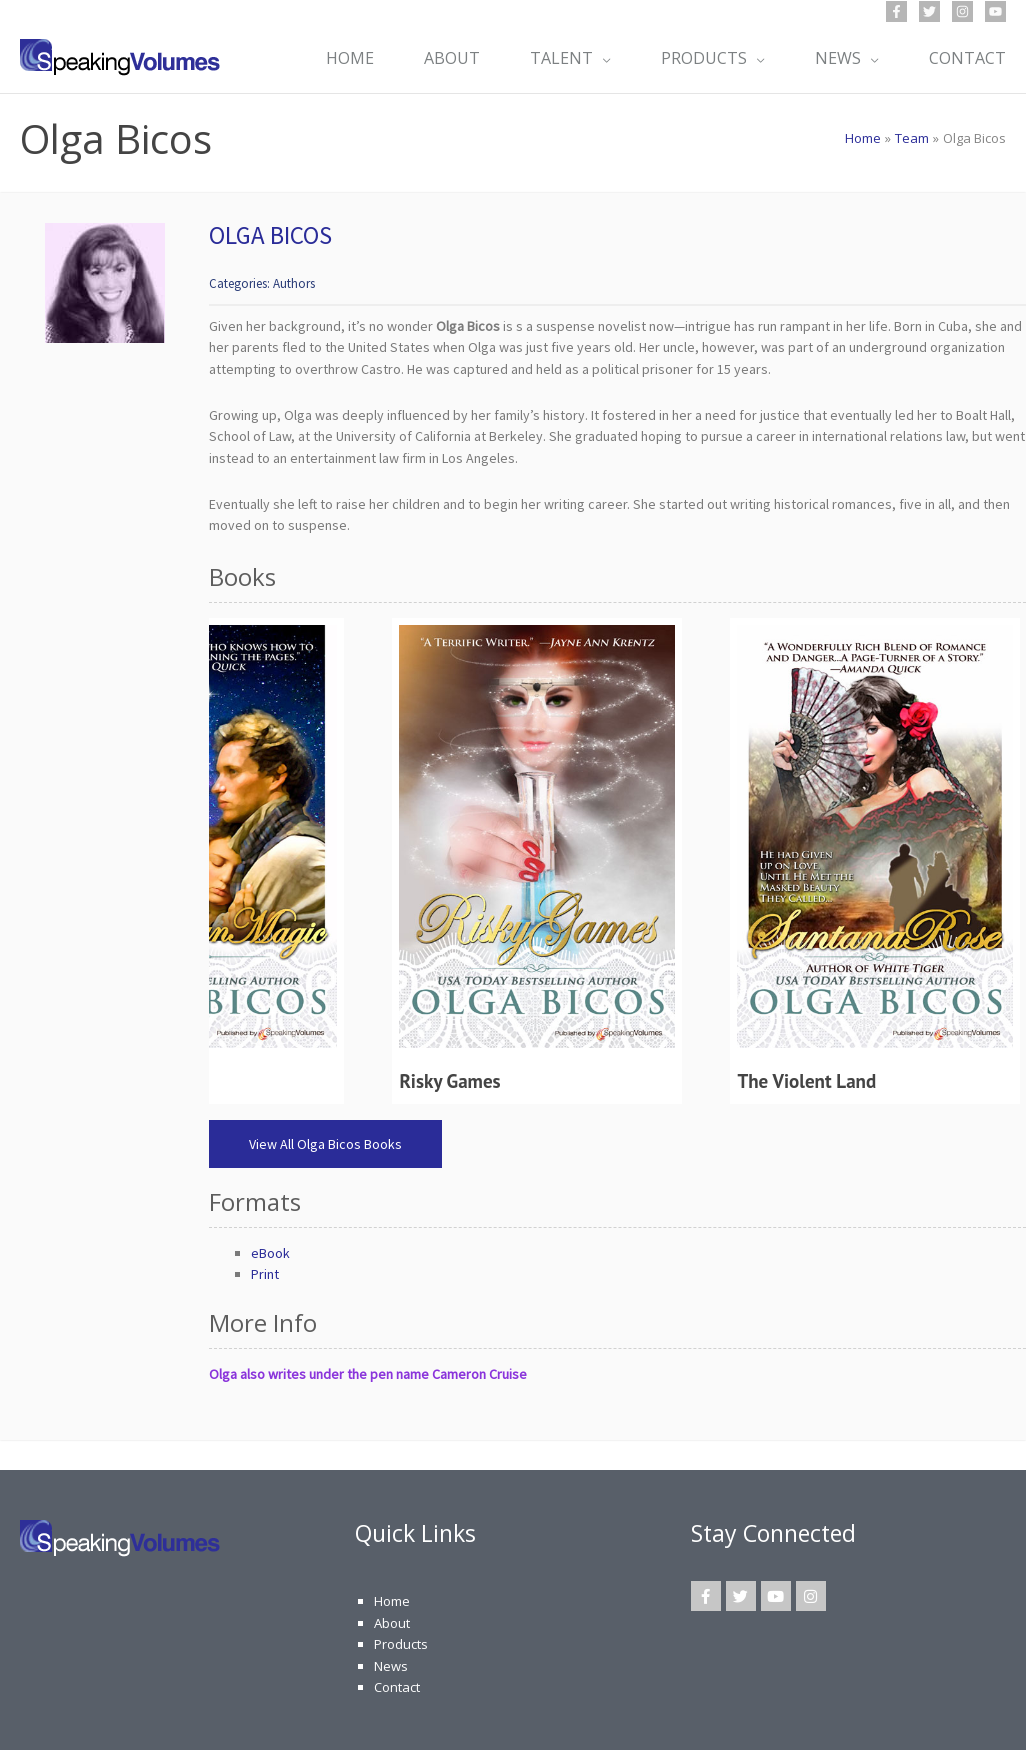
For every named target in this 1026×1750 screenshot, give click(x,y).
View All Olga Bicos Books (325, 1144)
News (391, 1666)
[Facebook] (896, 11)
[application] (602, 58)
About (392, 1623)
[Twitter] (929, 11)
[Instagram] (962, 11)
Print (265, 1274)
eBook (270, 1253)
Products (401, 1644)
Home (392, 1601)
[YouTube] (995, 11)
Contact (397, 1687)
